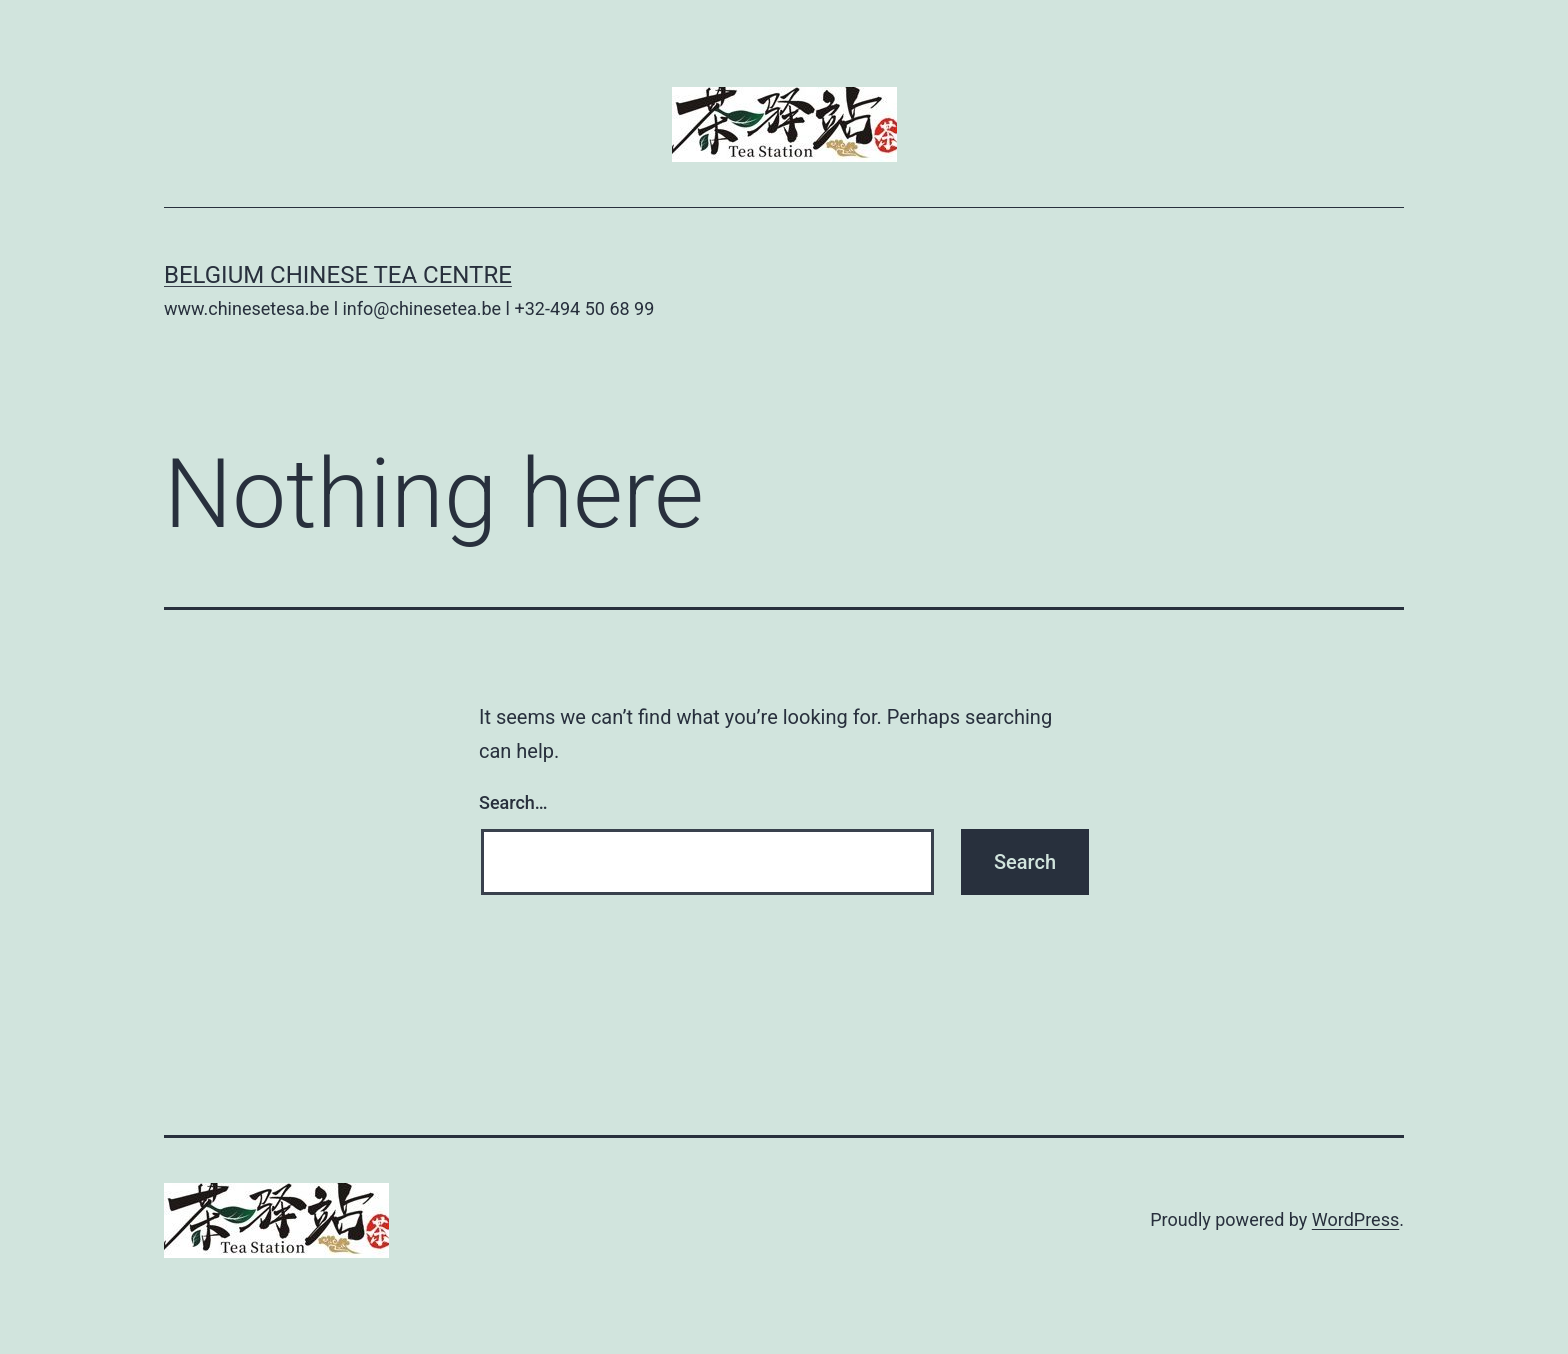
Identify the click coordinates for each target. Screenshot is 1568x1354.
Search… (513, 802)
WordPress (1355, 1219)
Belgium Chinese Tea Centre (338, 275)
